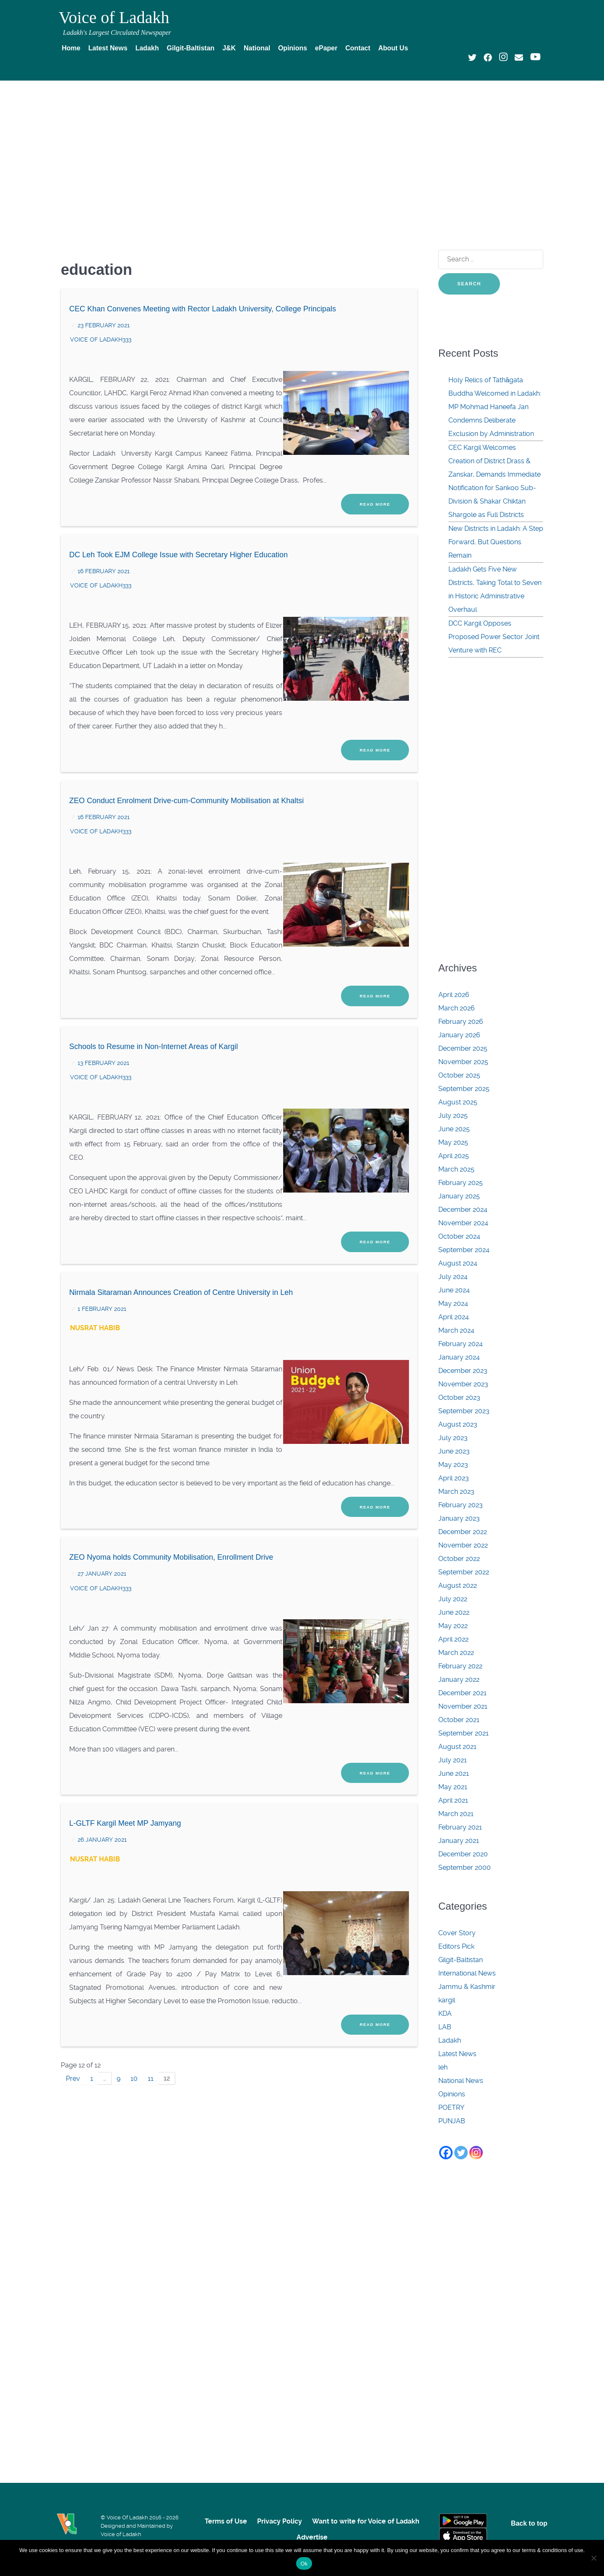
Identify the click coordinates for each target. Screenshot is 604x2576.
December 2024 (462, 1210)
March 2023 (456, 1491)
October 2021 (458, 1720)
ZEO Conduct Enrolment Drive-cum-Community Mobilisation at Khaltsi (186, 782)
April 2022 (453, 1639)
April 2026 (453, 995)
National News (460, 2081)
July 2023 (453, 1438)
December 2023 (462, 1371)
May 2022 (453, 1626)
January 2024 (459, 1357)
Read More (374, 495)
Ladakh (449, 2040)
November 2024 (463, 1223)
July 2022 (452, 1599)
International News (467, 1973)
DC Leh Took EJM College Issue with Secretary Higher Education (178, 545)
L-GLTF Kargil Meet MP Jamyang (125, 1767)
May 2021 (452, 1787)
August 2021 (457, 1747)
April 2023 (453, 1478)
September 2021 (463, 1733)
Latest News (457, 2054)
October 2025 (459, 1075)
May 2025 (453, 1142)
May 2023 (453, 1465)
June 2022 (453, 1612)
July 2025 (453, 1116)
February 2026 (460, 1022)
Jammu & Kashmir (466, 1987)
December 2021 (462, 1693)
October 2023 (459, 1398)
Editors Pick (456, 1946)
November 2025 (463, 1062)
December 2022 (462, 1532)
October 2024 (459, 1236)
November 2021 (462, 1706)
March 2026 (456, 1008)
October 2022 (459, 1559)
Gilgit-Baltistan (460, 1960)
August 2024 (457, 1263)
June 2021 (453, 1773)
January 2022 (458, 1679)
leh (443, 2067)
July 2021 (452, 1760)
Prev (73, 2012)
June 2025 (454, 1129)
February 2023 (460, 1505)
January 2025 (459, 1196)
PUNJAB (451, 2121)
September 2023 (463, 1411)
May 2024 (453, 1304)
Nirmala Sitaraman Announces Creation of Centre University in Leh (181, 1254)
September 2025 (463, 1089)
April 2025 (453, 1156)
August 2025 (457, 1102)
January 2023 (459, 1518)
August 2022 (457, 1585)
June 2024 (454, 1290)
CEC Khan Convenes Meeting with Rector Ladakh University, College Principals (202, 309)
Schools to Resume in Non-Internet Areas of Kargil (153, 1018)
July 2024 (453, 1277)
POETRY (451, 2107)
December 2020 (463, 1854)
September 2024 (463, 1250)
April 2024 (453, 1317)
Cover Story (457, 1933)
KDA (445, 2013)
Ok (303, 2563)
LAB (444, 2027)
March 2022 (456, 1653)
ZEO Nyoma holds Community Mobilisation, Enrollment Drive (171, 1510)
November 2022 (463, 1545)
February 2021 (460, 1827)
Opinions (451, 2094)
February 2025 (460, 1183)
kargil (446, 2000)
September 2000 (464, 1867)
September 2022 (463, 1572)
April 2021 (453, 1800)
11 (153, 2012)
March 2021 (456, 1814)
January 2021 (458, 1841)
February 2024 (460, 1344)
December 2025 (462, 1048)
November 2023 (463, 1384)
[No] (593, 2558)
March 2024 (456, 1330)
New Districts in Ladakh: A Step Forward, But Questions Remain (495, 542)
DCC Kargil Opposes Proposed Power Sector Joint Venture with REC (493, 636)
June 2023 (454, 1451)
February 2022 (460, 1666)
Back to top (529, 2523)
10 (135, 2012)
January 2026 (459, 1035)
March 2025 (456, 1169)
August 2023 (457, 1424)
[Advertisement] (302, 150)
